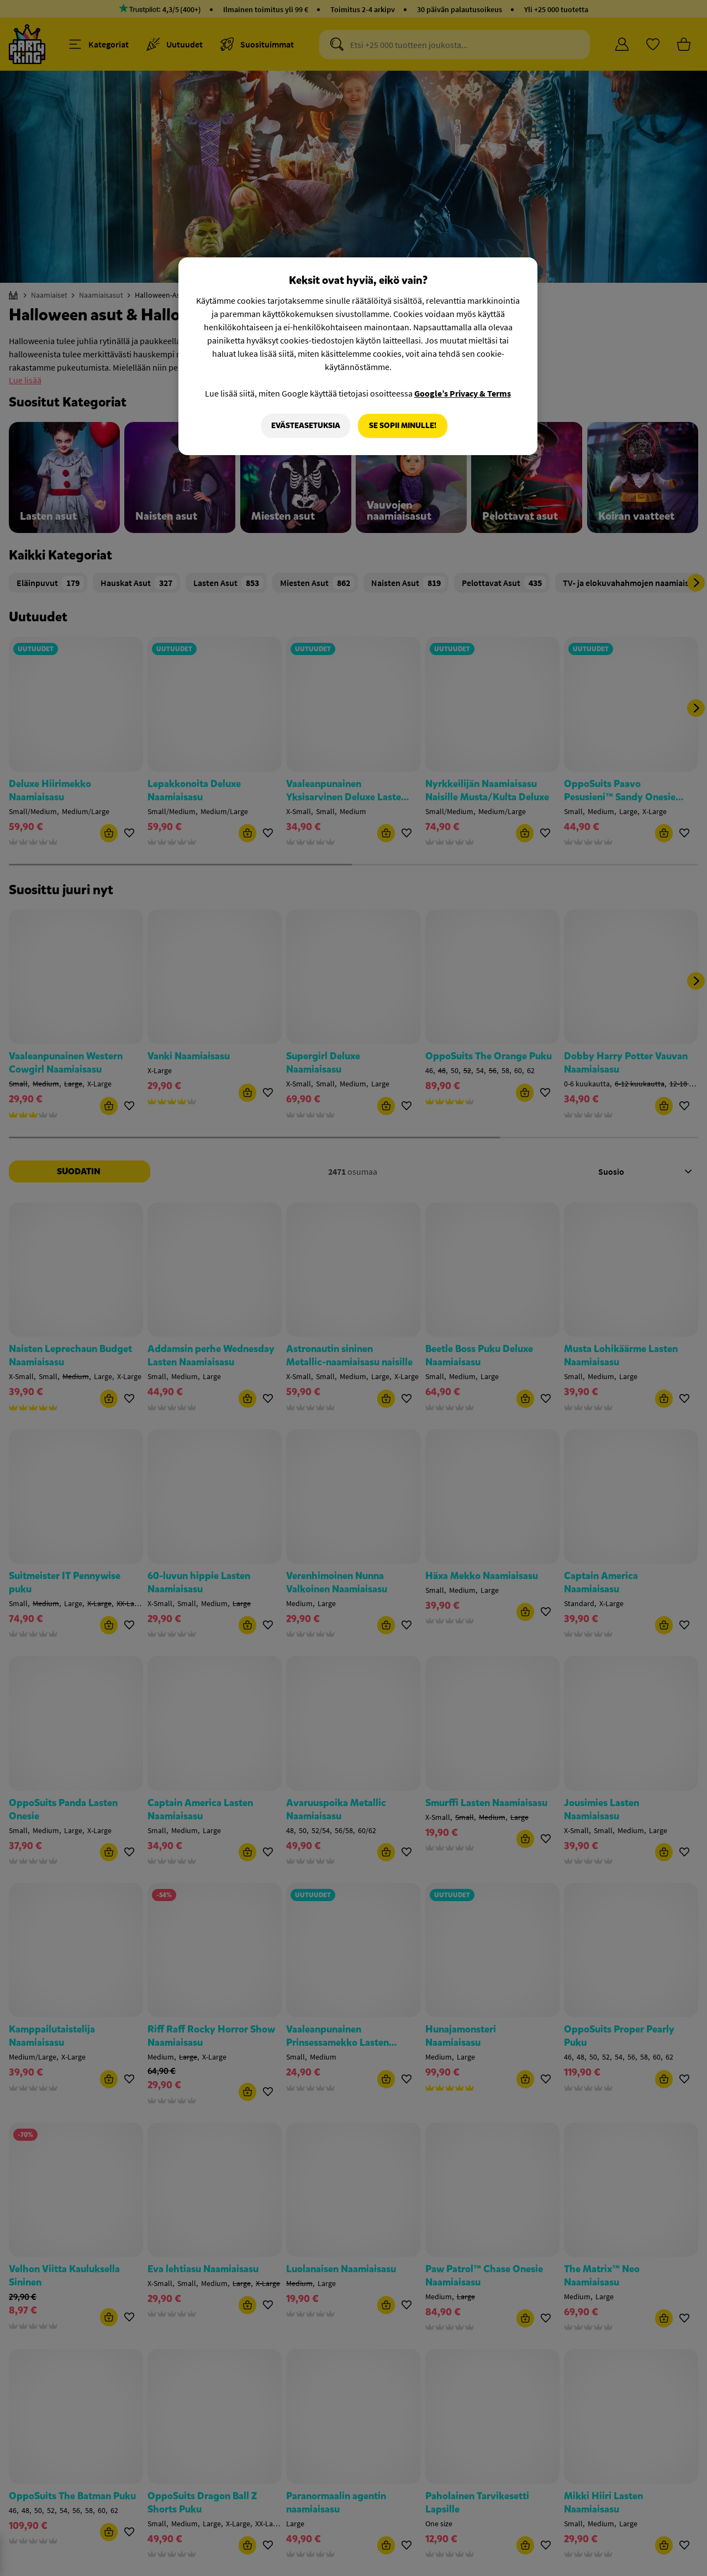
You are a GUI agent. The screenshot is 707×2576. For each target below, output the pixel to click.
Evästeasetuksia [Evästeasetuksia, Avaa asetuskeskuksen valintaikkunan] (305, 425)
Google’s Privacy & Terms (462, 393)
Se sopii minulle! (402, 425)
